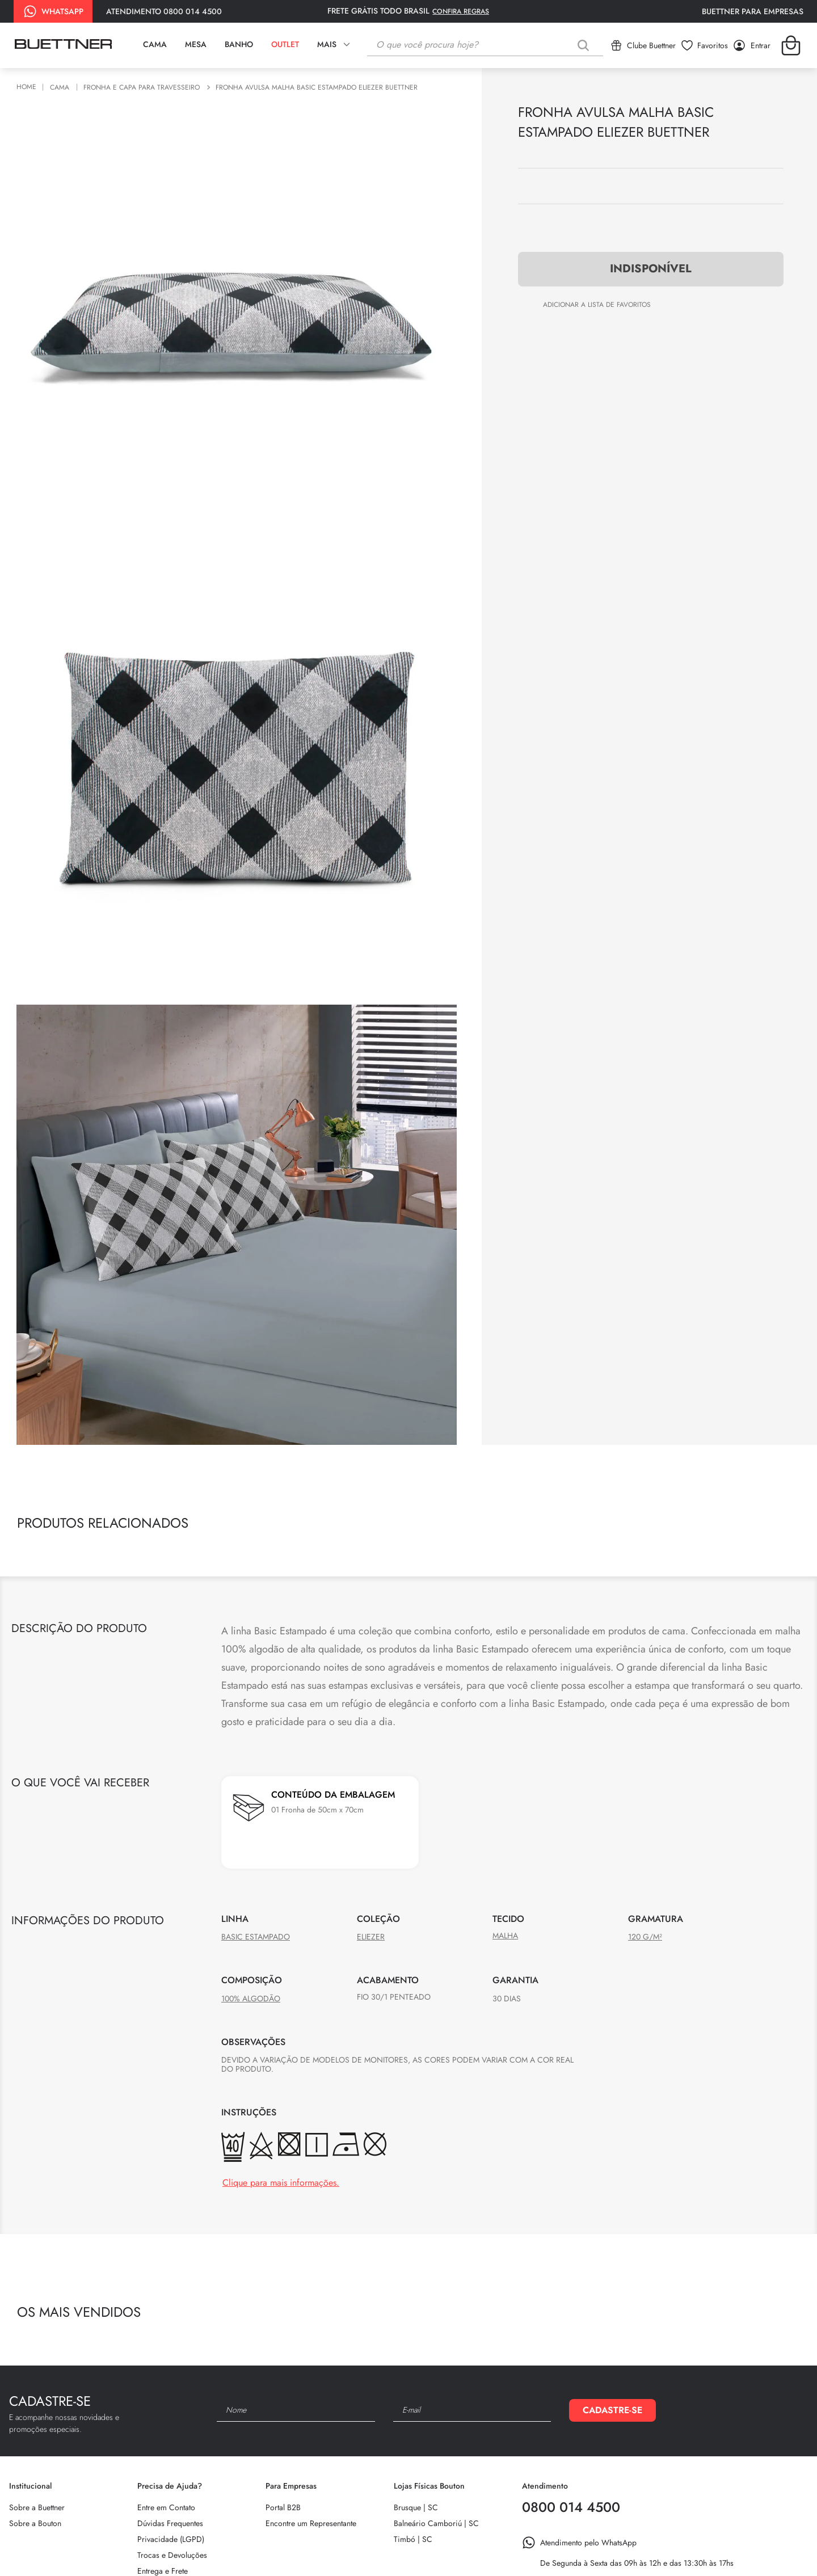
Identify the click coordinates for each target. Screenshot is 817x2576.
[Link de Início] (28, 87)
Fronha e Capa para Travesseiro (141, 87)
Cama (59, 87)
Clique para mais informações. (280, 2183)
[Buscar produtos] (585, 45)
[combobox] (485, 45)
